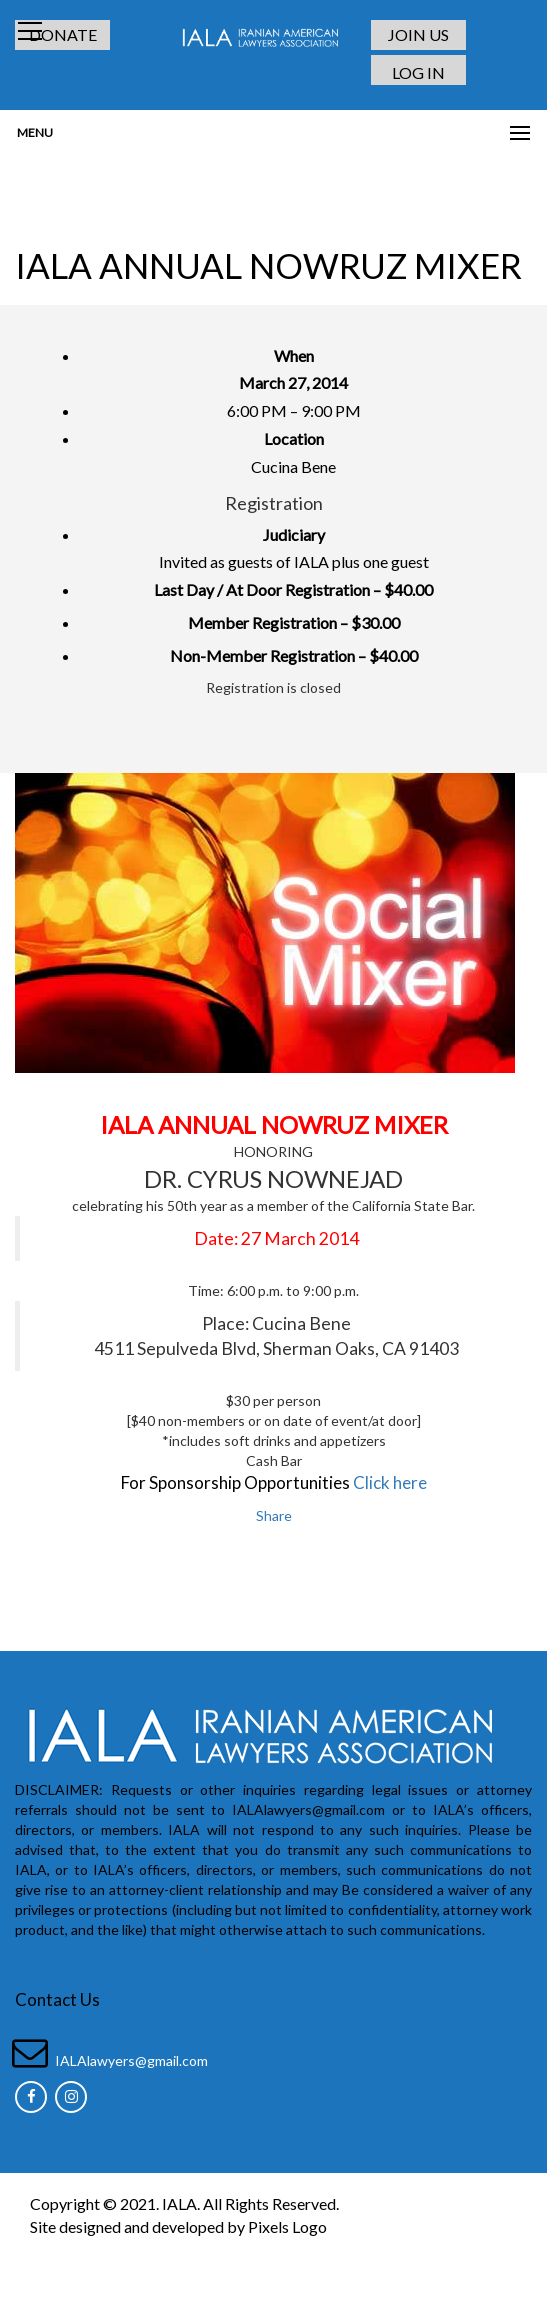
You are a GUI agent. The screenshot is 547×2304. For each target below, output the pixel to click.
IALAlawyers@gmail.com (131, 2060)
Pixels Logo (287, 2226)
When (294, 355)
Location (294, 438)
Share (274, 1515)
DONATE (63, 34)
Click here (390, 1482)
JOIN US (418, 34)
